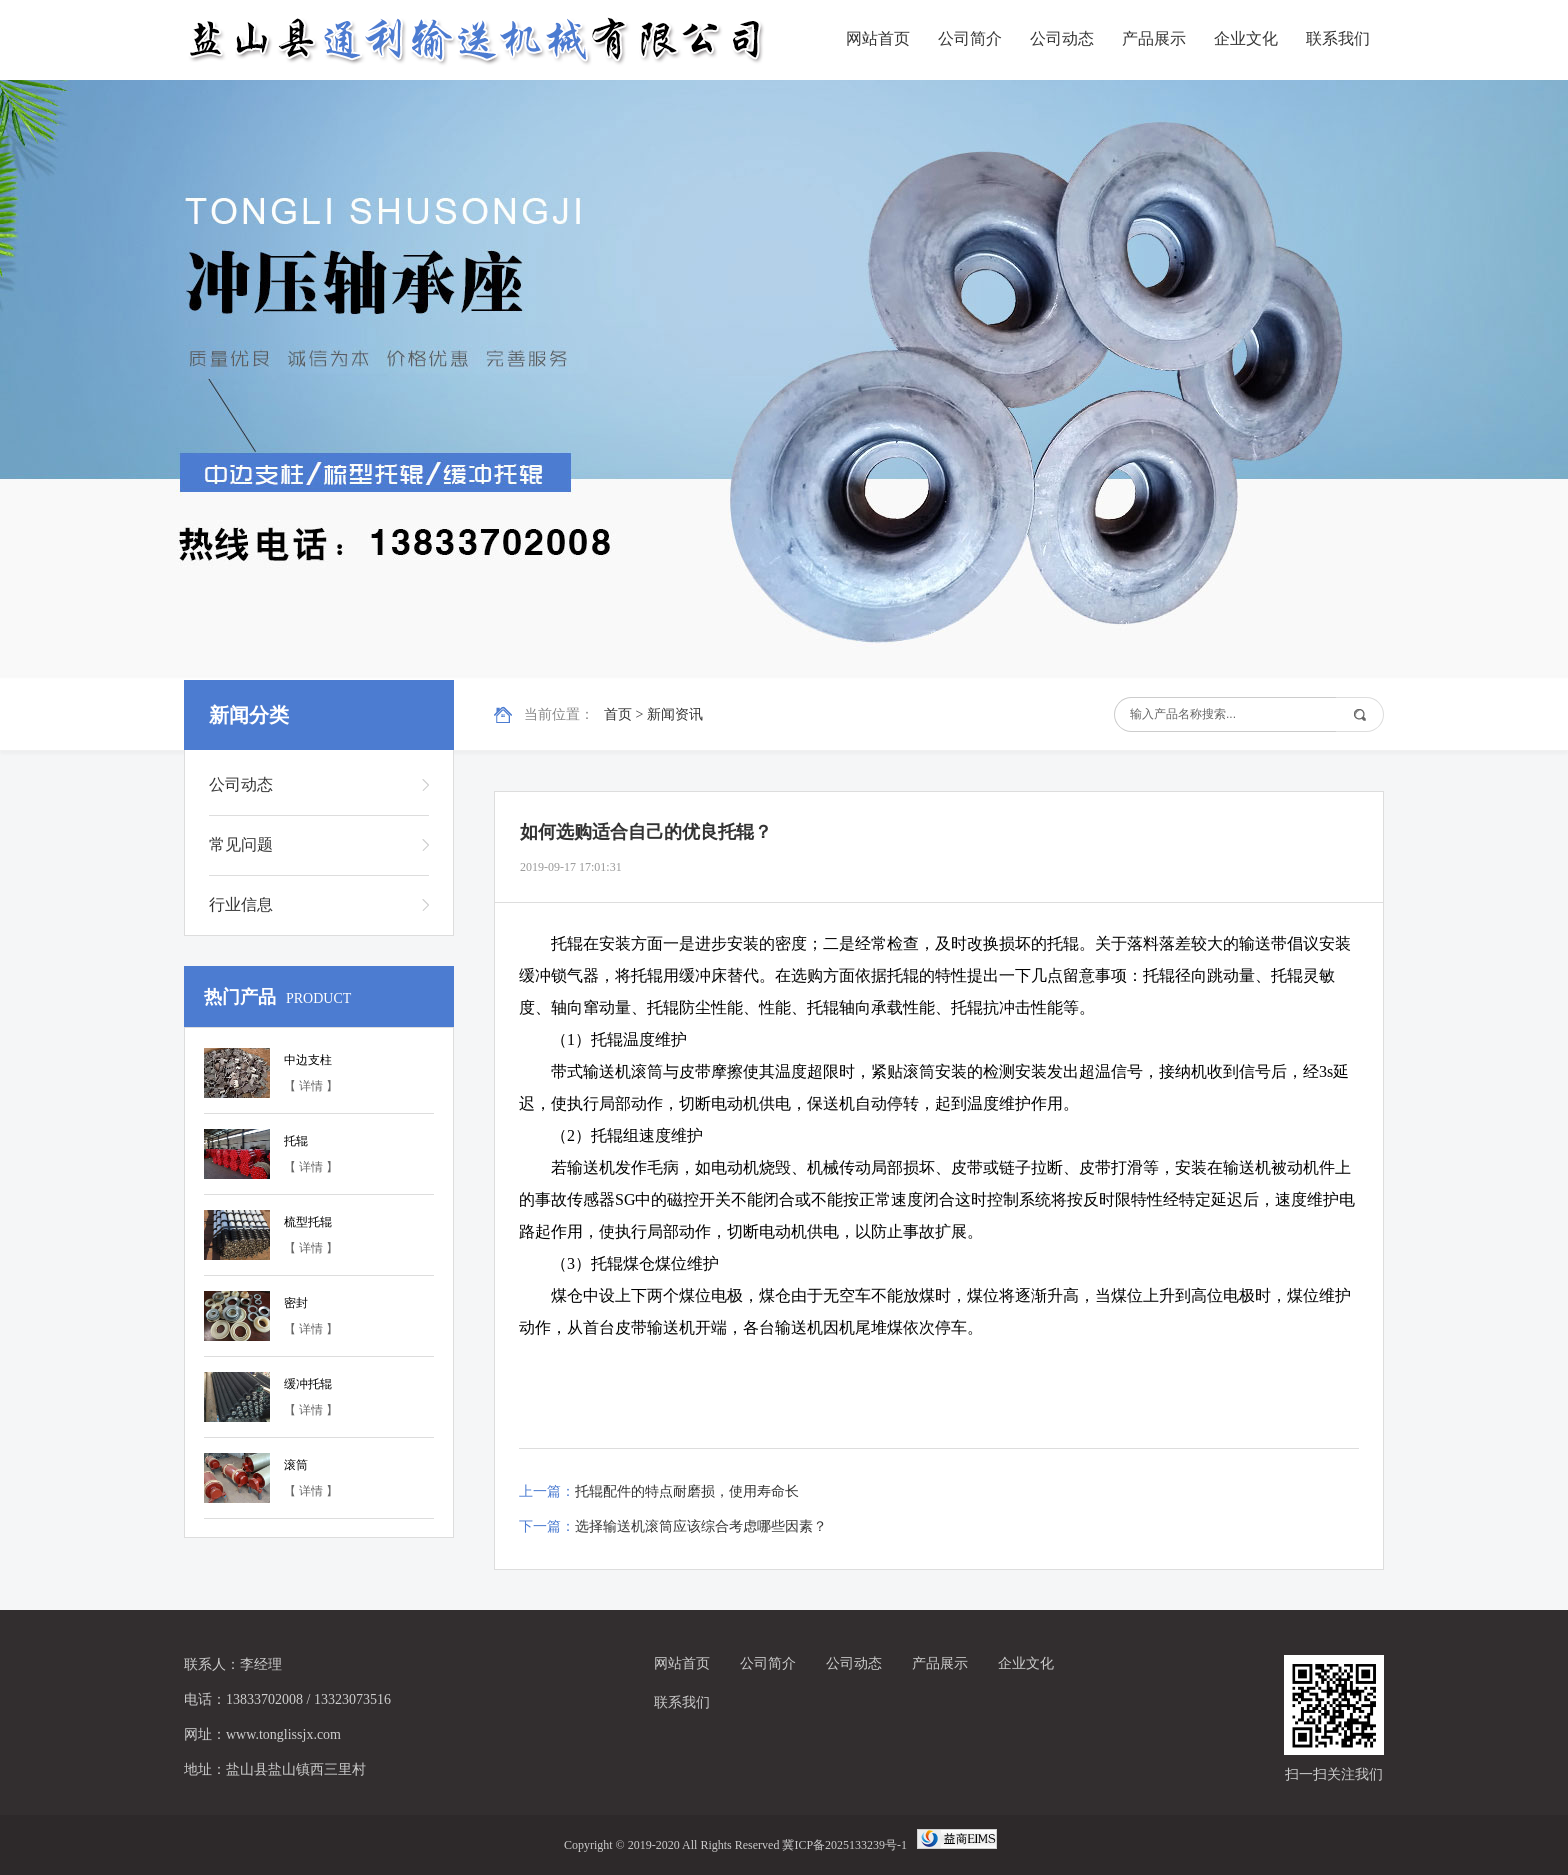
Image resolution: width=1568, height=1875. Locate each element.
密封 (296, 1303)
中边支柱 (308, 1060)
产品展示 (1154, 38)
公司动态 (1062, 38)
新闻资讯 (675, 714)
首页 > (625, 714)
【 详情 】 (311, 1086)
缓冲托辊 (308, 1384)
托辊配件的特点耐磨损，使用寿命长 (687, 1491)
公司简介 (970, 38)
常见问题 (241, 844)
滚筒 (296, 1465)
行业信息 (241, 904)
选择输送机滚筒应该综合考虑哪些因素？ (701, 1526)
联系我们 (1338, 38)
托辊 (296, 1141)
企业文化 (1246, 38)
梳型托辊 (308, 1222)
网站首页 (878, 38)
